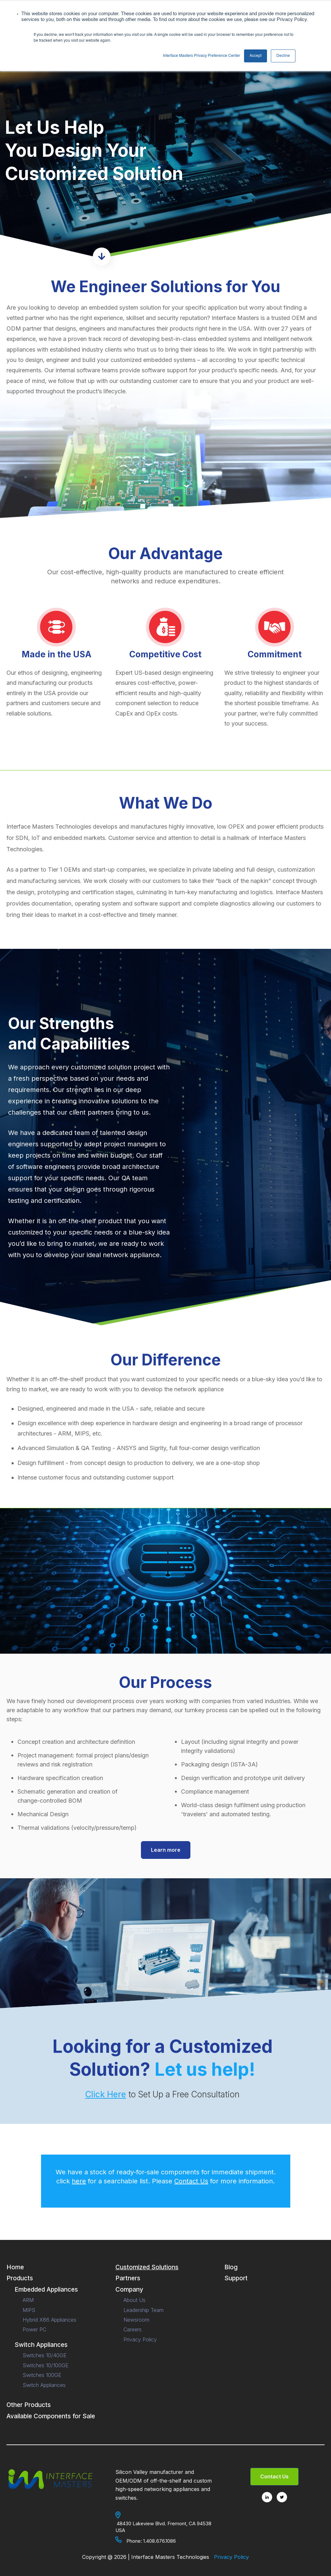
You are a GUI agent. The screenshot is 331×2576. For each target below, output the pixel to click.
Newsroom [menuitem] (136, 2319)
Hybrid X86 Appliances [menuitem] (49, 2319)
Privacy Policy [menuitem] (140, 2339)
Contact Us (191, 2181)
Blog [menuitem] (231, 2267)
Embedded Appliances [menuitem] (46, 2289)
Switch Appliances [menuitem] (41, 2344)
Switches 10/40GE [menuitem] (45, 2355)
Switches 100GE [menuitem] (42, 2375)
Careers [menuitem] (132, 2329)
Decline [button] (283, 56)
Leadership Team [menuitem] (143, 2310)
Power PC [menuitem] (34, 2329)
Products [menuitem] (19, 2278)
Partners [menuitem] (127, 2278)
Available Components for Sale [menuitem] (50, 2416)
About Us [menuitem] (134, 2300)
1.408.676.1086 (159, 2541)
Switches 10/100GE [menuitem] (46, 2365)
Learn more (165, 1850)
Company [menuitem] (129, 2289)
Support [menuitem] (236, 2278)
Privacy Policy (231, 2557)
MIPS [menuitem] (29, 2310)
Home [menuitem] (15, 2267)
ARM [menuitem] (28, 2300)
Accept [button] (256, 56)
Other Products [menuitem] (28, 2405)
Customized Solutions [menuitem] (146, 2267)
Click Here (105, 2094)
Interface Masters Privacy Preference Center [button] (201, 56)
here (79, 2181)
